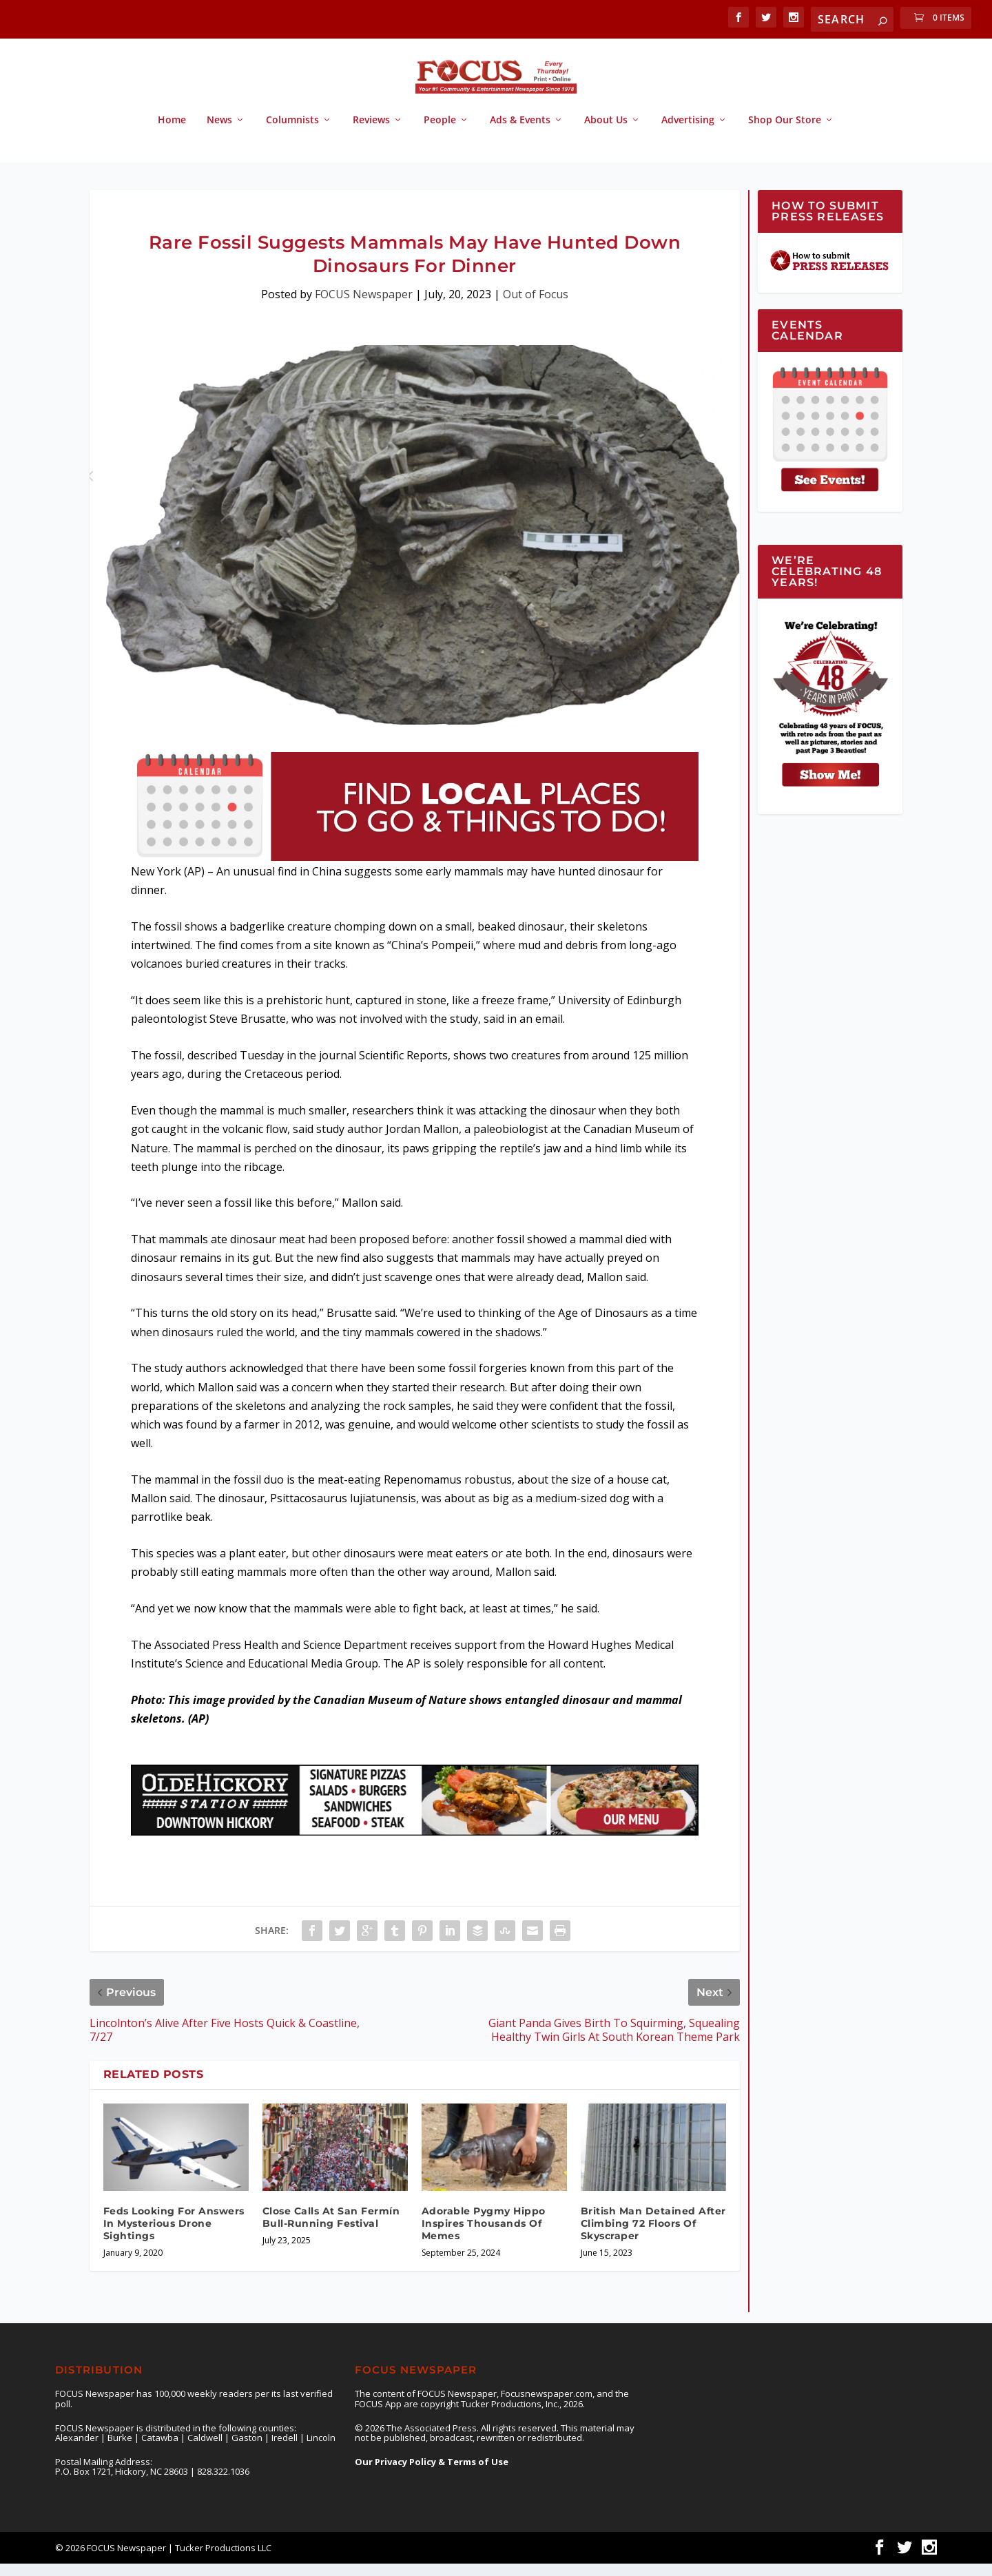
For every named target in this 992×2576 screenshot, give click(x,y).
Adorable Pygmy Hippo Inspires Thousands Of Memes (484, 2235)
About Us (606, 132)
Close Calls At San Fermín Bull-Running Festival (331, 2229)
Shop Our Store (784, 132)
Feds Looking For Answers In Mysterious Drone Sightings (174, 2235)
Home (172, 132)
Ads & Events (520, 132)
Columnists (292, 132)
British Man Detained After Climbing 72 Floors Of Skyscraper (653, 2235)
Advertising (687, 132)
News (219, 132)
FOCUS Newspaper (364, 306)
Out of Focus (535, 306)
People (440, 132)
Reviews (371, 132)
